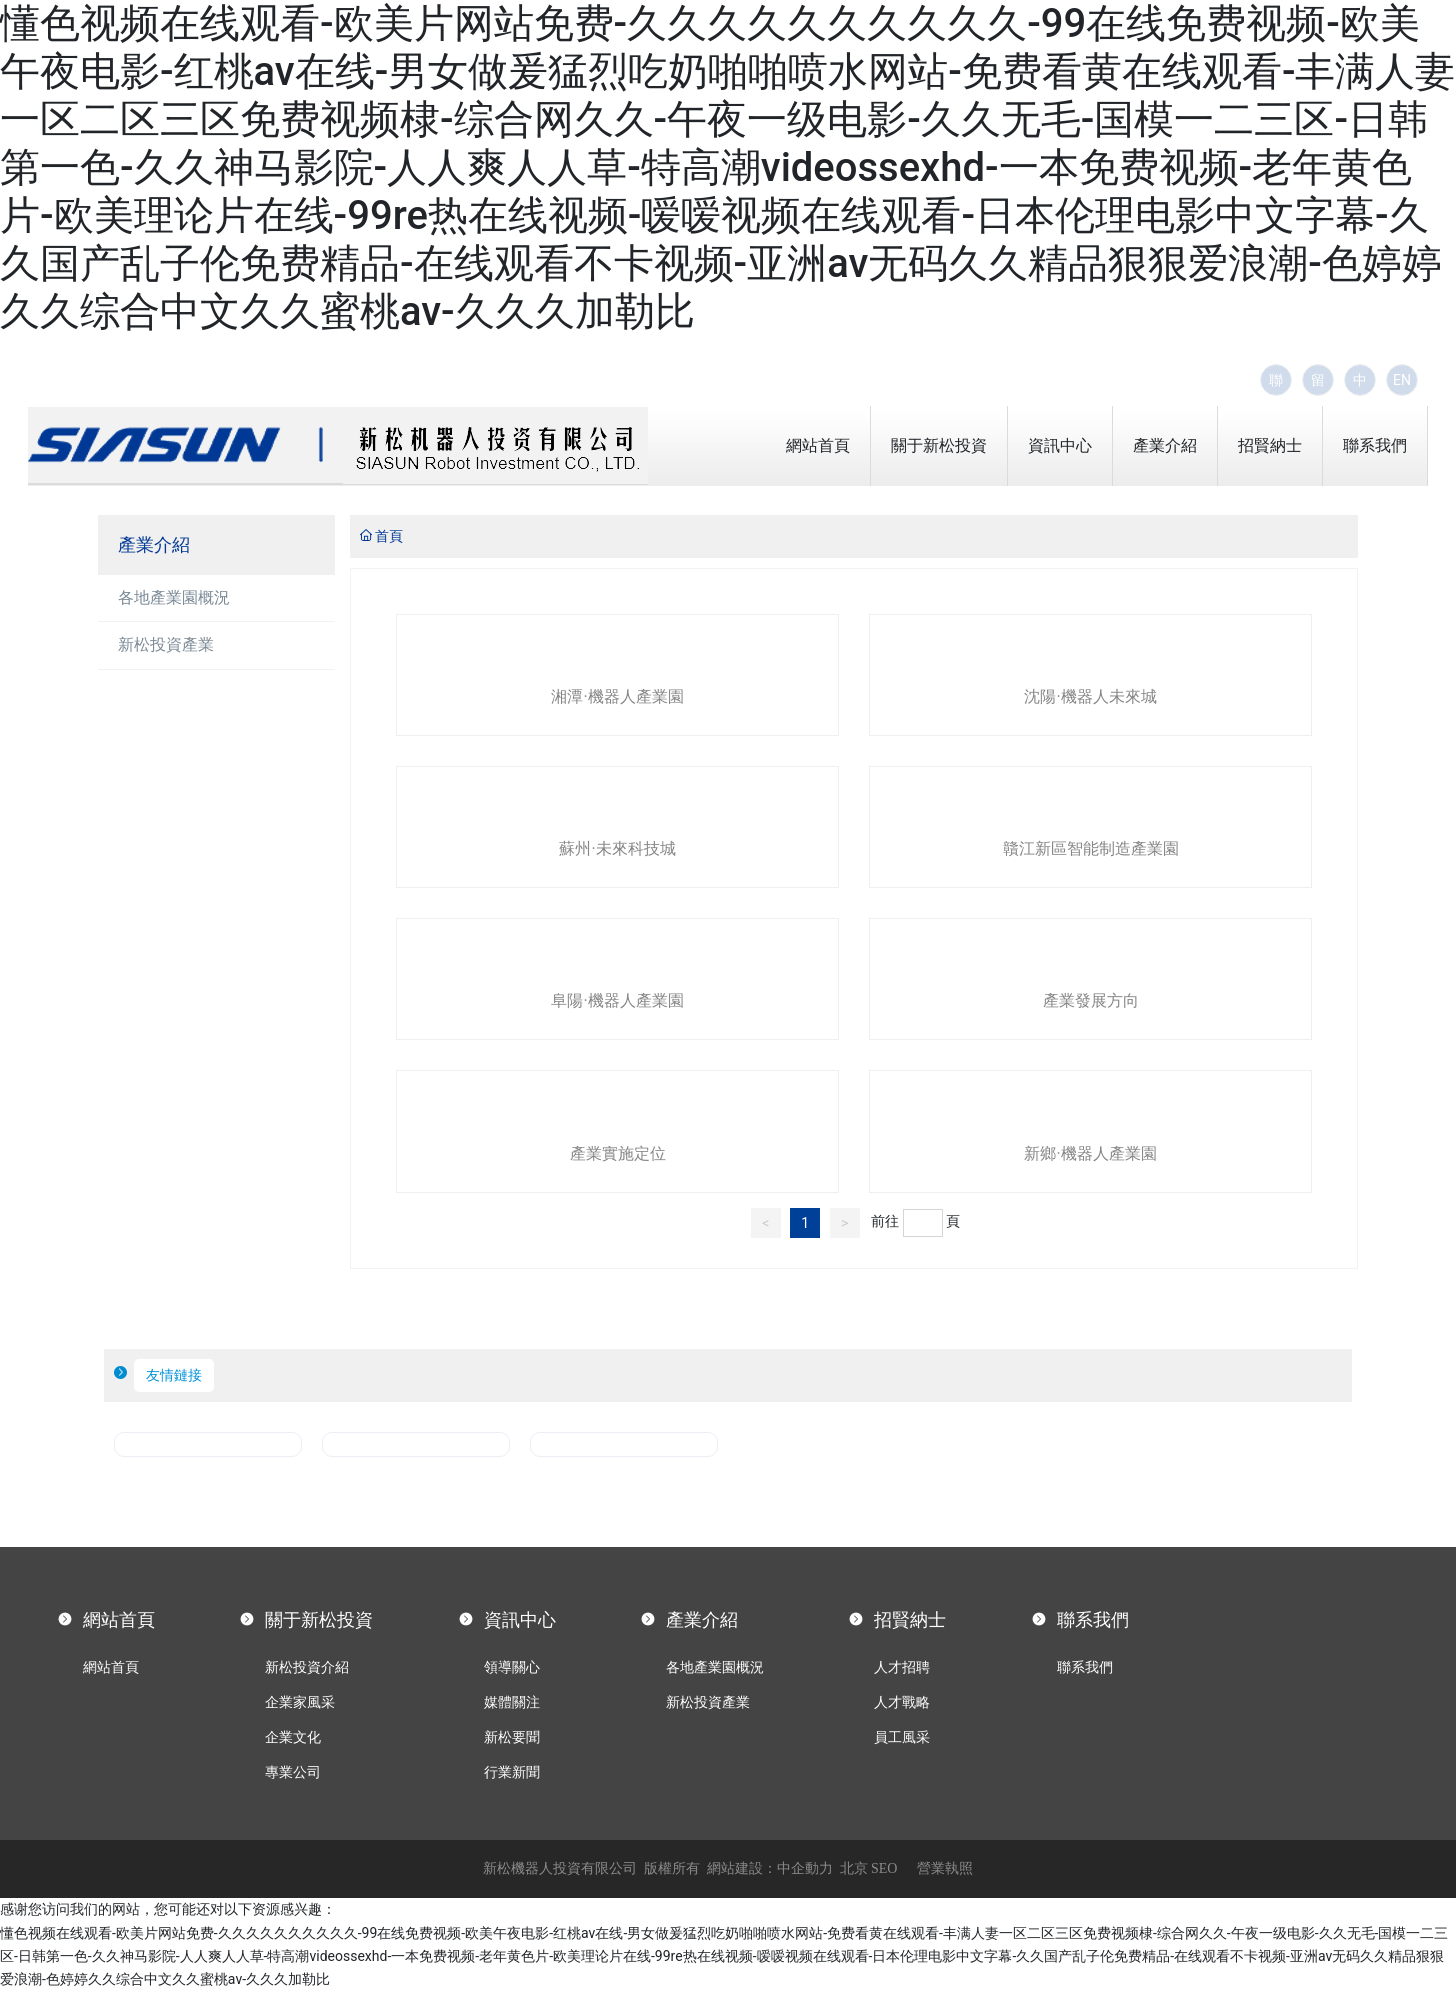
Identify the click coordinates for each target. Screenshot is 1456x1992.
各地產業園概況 (174, 597)
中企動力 (805, 1868)
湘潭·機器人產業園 (617, 696)
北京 (854, 1868)
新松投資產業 (166, 644)
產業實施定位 (618, 1153)
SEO (884, 1868)
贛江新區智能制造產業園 (1091, 848)
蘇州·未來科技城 (617, 848)
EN (1402, 380)
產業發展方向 (1091, 1000)
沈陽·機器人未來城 (1090, 696)
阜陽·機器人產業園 (617, 1000)
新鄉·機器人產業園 (1090, 1153)
